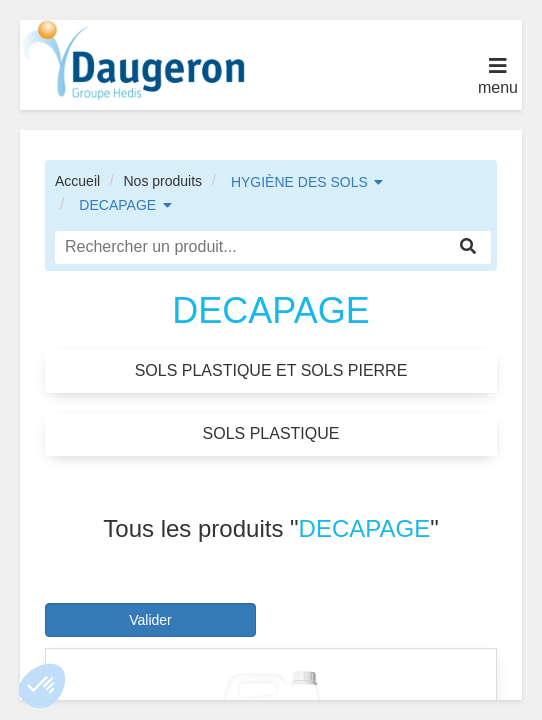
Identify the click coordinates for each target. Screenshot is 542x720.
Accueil (77, 181)
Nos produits (162, 181)
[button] (42, 686)
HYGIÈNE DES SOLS (299, 182)
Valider (150, 620)
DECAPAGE (117, 205)
